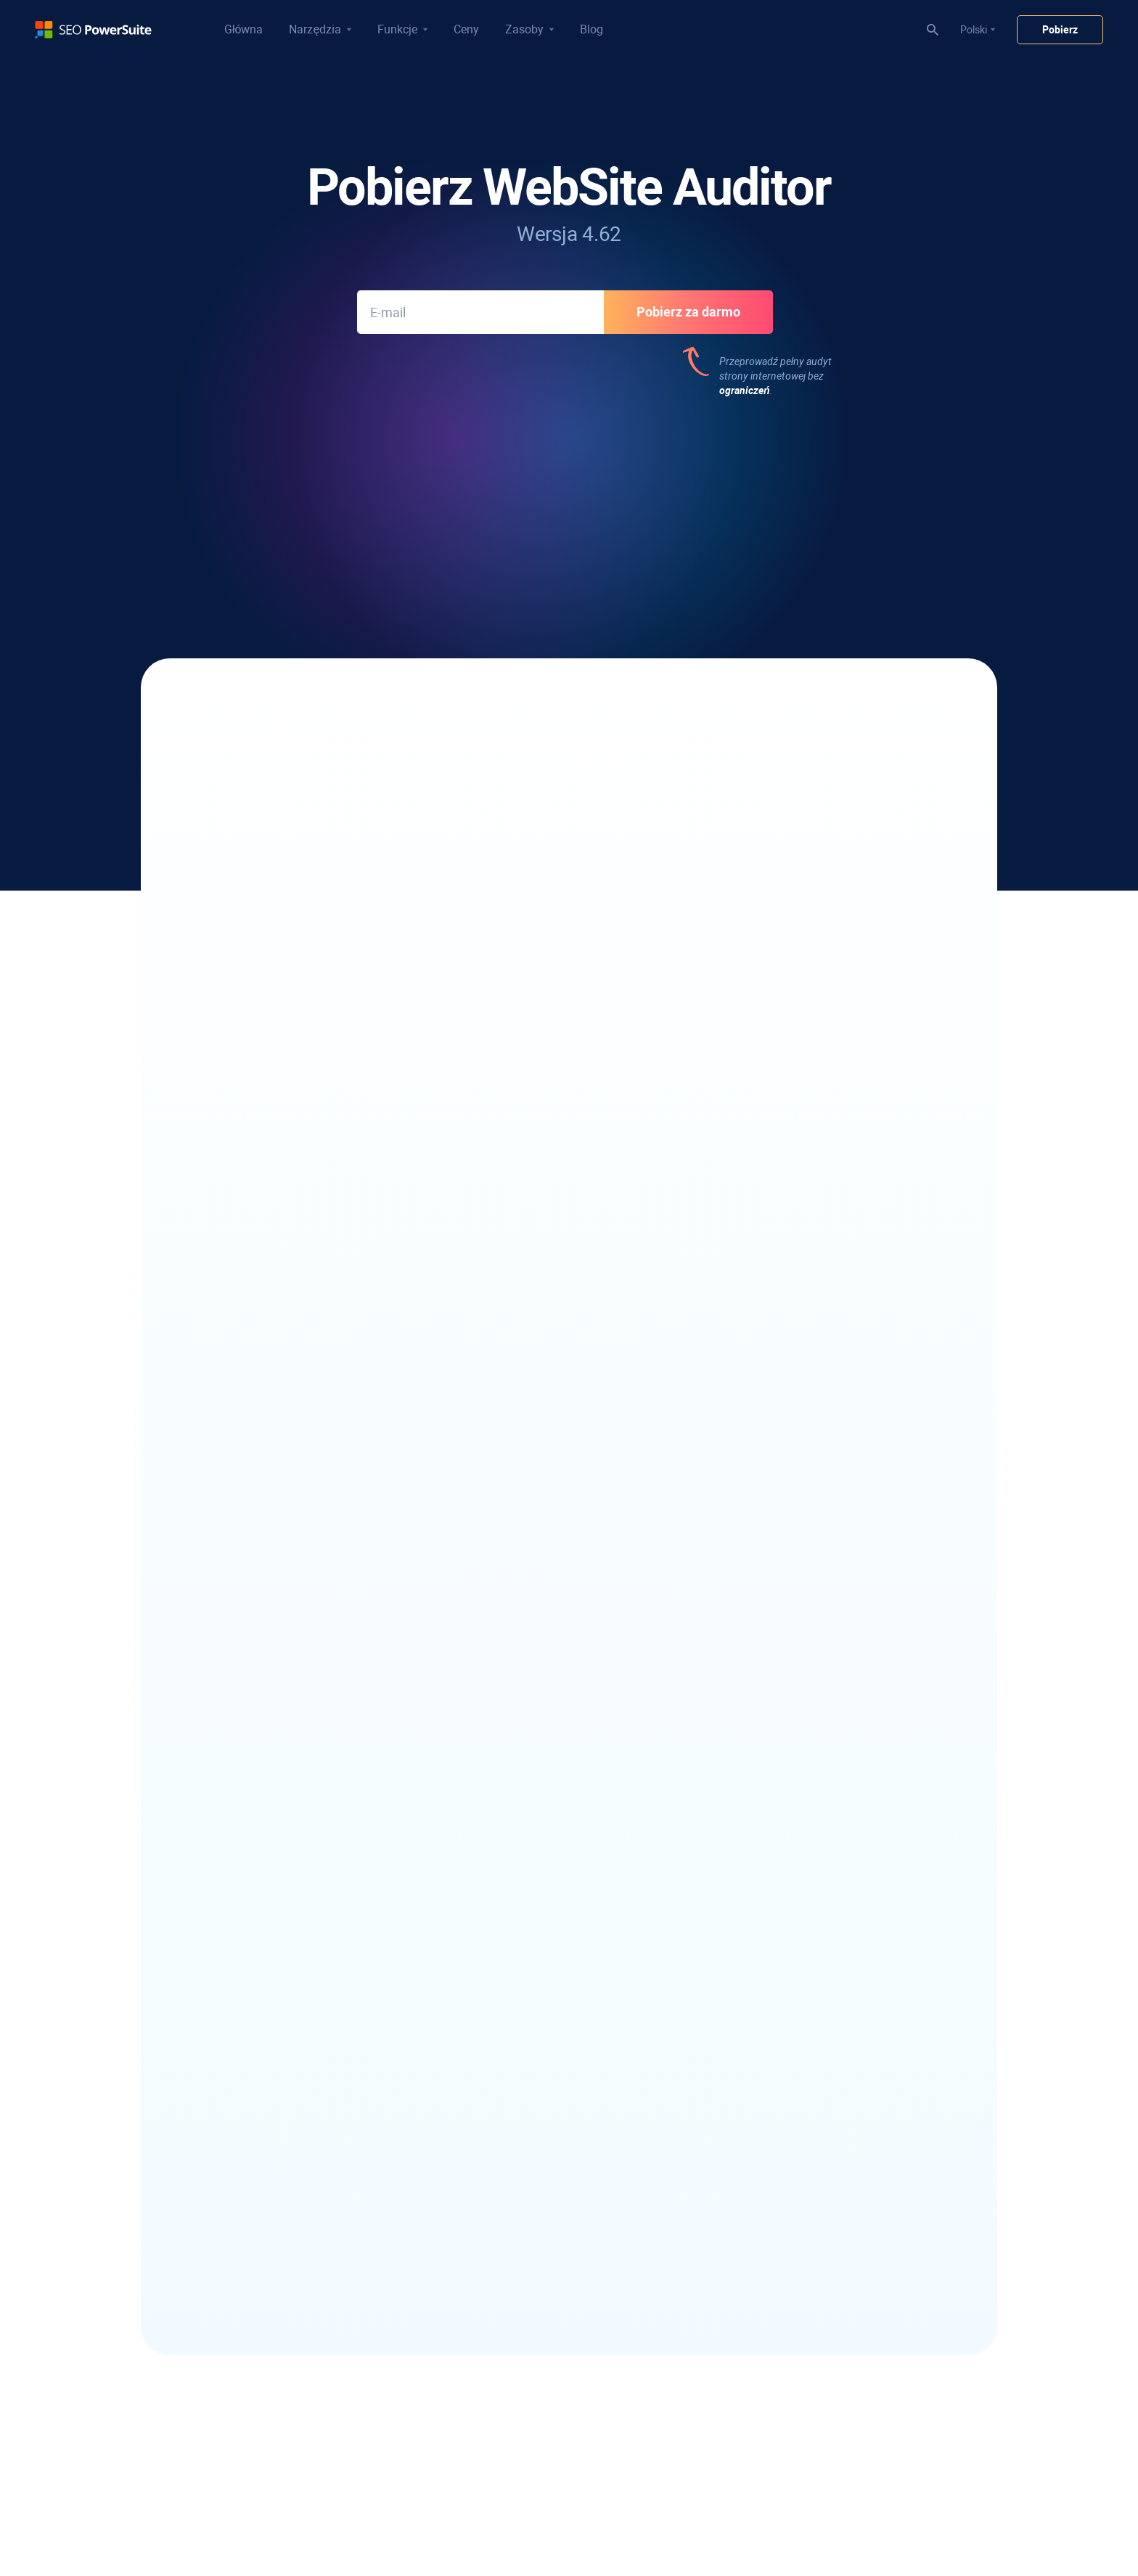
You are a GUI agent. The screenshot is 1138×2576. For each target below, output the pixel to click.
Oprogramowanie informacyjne (283, 2029)
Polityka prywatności (372, 2519)
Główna (243, 29)
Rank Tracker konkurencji (270, 1898)
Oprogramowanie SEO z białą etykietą (553, 2181)
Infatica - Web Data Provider (786, 2049)
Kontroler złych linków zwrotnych (543, 2084)
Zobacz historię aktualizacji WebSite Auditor (568, 1248)
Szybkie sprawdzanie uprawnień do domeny (567, 2415)
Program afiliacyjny (767, 2145)
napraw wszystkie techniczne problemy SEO (393, 721)
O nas (737, 2125)
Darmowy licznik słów (772, 2008)
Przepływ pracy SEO (514, 2277)
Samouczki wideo (508, 2298)
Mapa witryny (780, 2519)
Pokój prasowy (757, 2186)
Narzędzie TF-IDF (508, 1953)
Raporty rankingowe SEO (525, 2161)
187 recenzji (847, 488)
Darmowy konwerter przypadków (798, 1988)
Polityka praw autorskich (477, 2519)
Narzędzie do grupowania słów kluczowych (310, 2146)
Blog (591, 29)
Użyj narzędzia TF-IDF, (681, 834)
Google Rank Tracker (260, 1918)
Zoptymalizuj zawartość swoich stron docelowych (364, 834)
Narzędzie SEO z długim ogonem (286, 2126)
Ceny (466, 29)
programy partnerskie (772, 2166)
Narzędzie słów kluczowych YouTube (296, 2222)
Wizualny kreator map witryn (533, 1973)
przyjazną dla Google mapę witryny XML (397, 930)
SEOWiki (742, 1898)
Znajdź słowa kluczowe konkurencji (292, 2105)
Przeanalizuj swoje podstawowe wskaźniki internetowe (377, 882)
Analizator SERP (250, 1857)
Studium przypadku (767, 1878)
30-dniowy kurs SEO (514, 2318)
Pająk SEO (492, 1837)
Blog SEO (744, 1837)
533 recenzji (295, 488)
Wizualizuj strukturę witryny (695, 786)
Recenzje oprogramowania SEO (794, 1857)
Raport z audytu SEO (515, 2201)
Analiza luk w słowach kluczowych (290, 2201)
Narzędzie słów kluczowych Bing (286, 2242)
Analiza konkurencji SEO (523, 2435)
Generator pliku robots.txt (527, 1898)
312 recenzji (479, 488)
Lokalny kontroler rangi (265, 1837)
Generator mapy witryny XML (535, 1878)
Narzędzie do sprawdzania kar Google (554, 2394)
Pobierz (1060, 30)
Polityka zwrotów (575, 2519)
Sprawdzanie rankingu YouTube (284, 1878)
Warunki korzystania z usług (681, 2519)
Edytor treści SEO (508, 1857)
